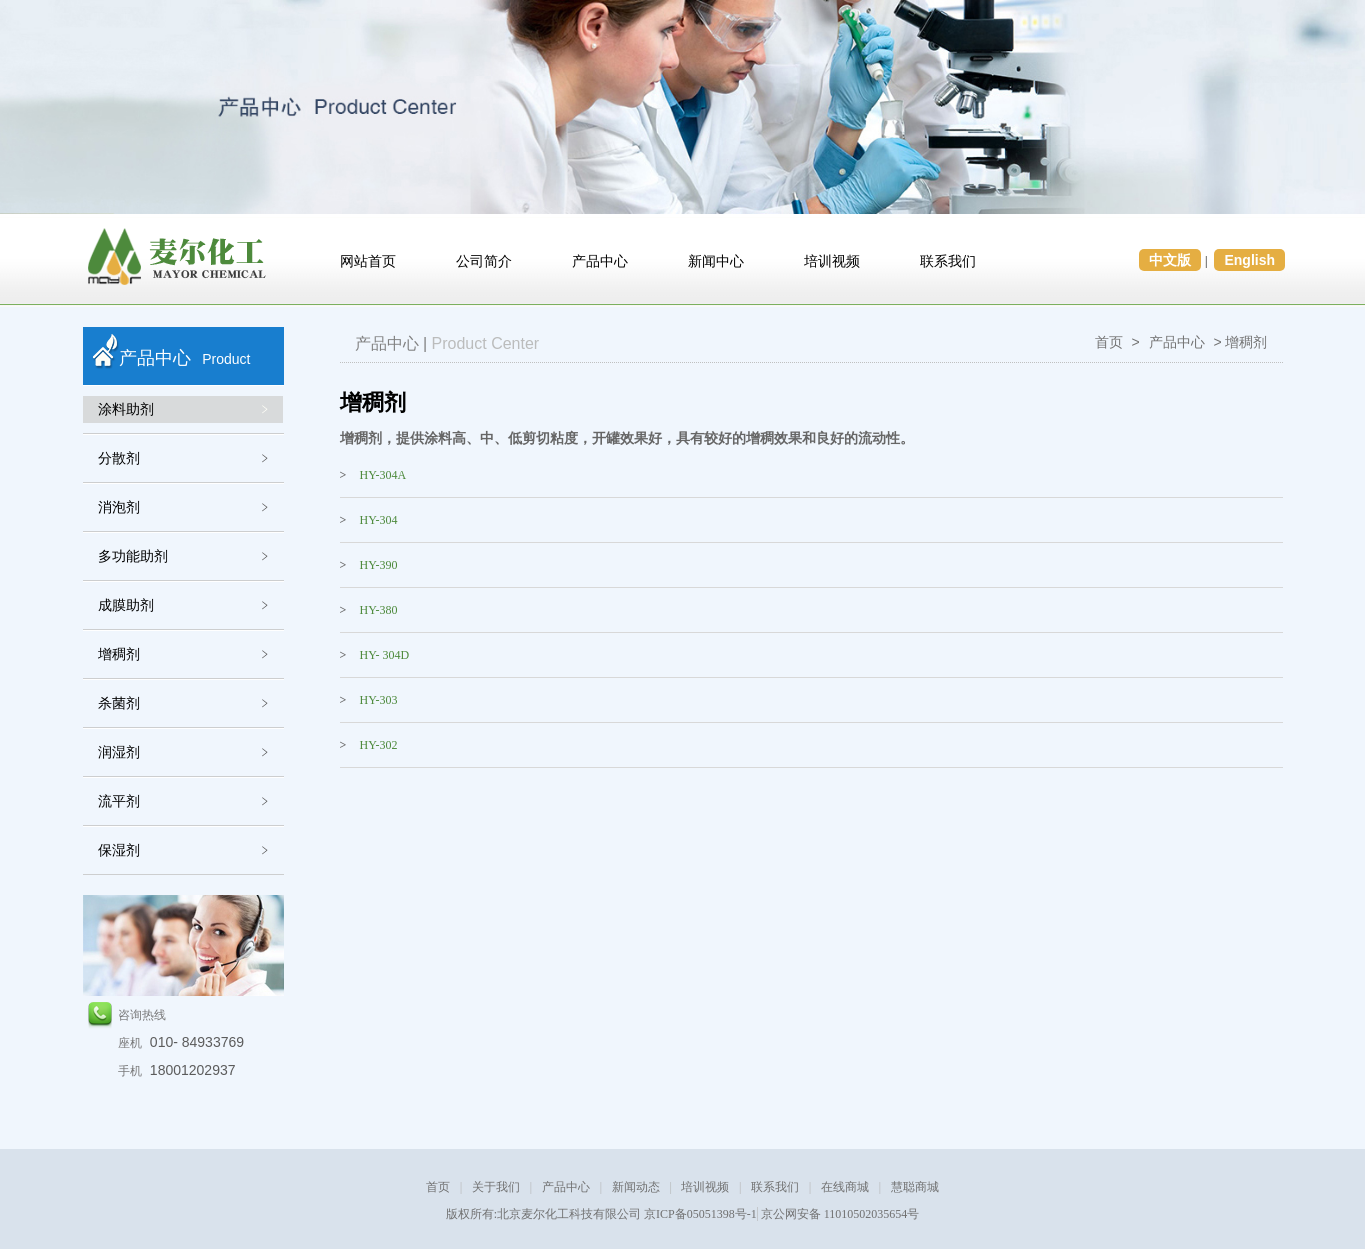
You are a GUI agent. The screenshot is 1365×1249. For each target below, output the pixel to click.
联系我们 (948, 261)
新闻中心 (716, 261)
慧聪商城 (915, 1187)
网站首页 (368, 261)
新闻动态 (636, 1187)
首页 (1109, 342)
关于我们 (496, 1187)
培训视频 (832, 261)
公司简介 (484, 261)
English (1249, 260)
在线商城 (845, 1187)
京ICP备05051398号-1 (700, 1214)
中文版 (1170, 260)
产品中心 (600, 261)
